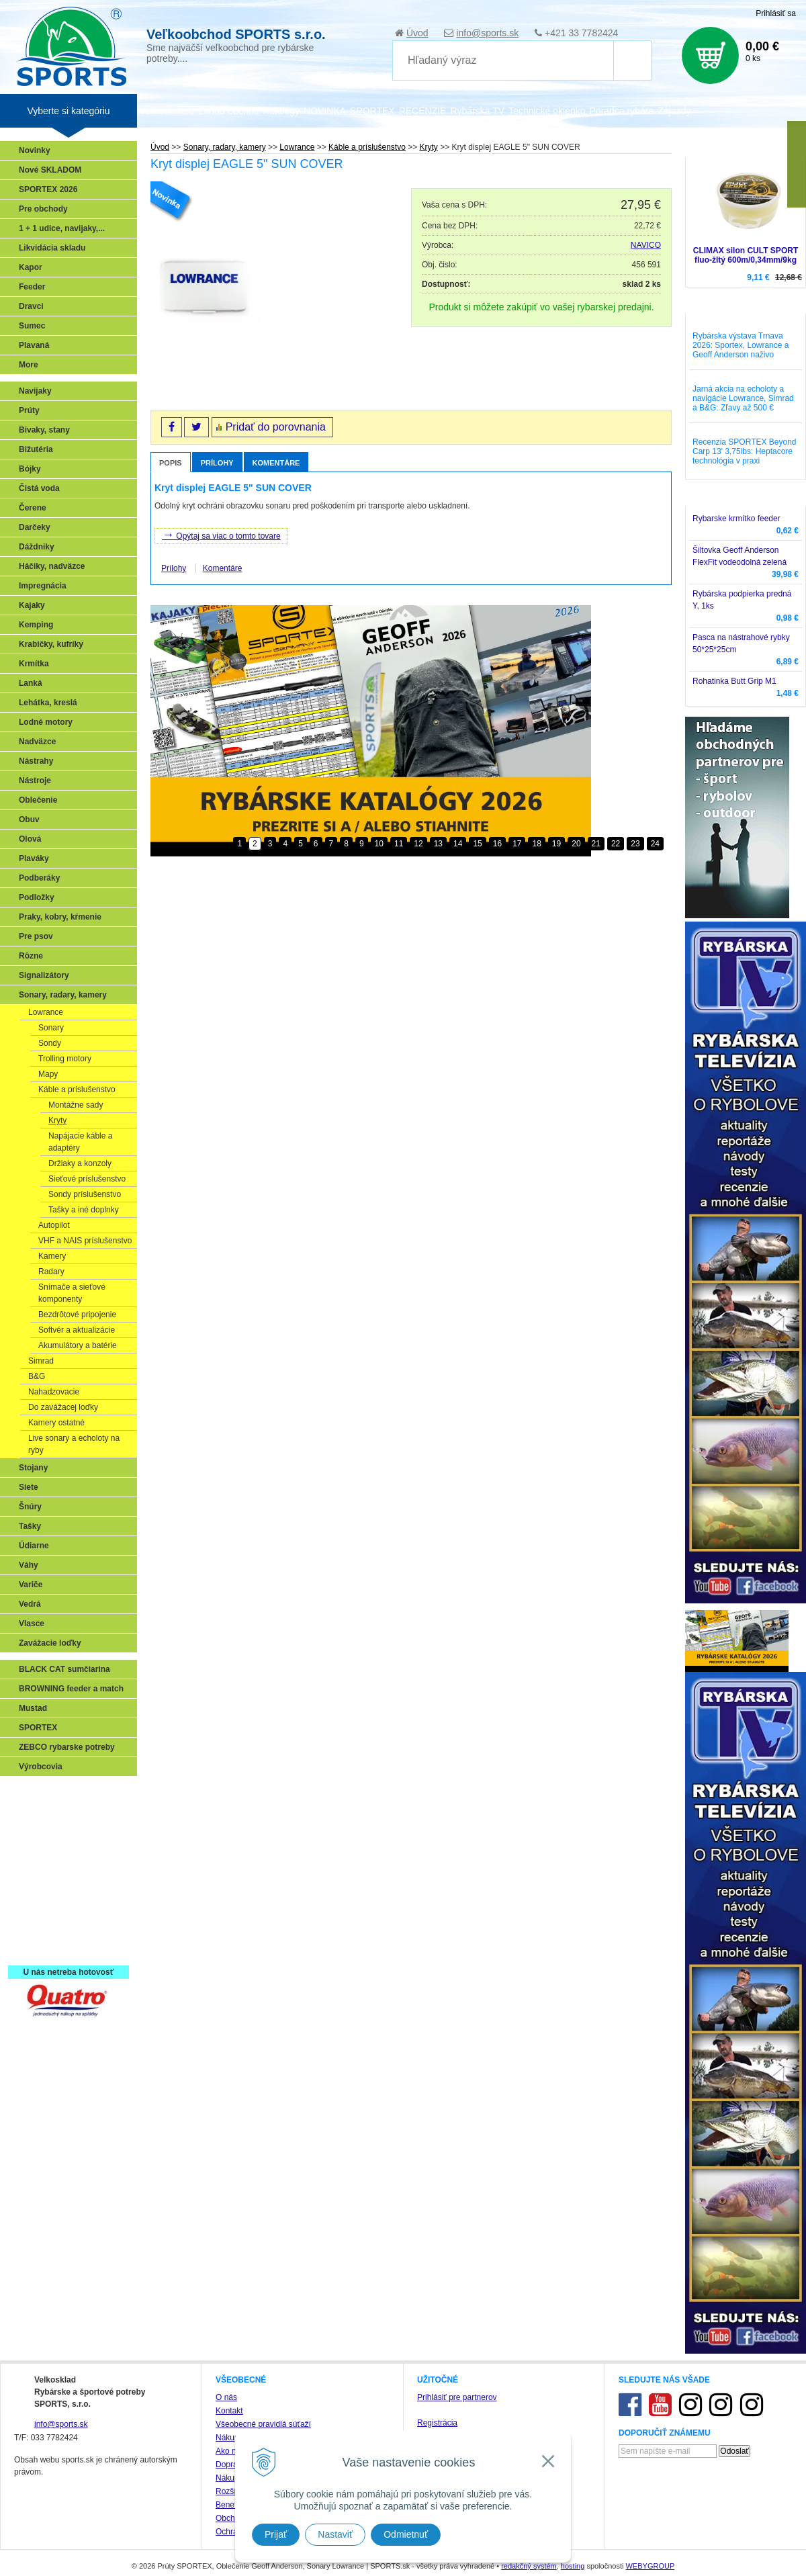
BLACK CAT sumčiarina (64, 1669)
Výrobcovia (40, 1766)
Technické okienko (546, 110)
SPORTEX (38, 1727)
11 (398, 843)
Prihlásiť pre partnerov (457, 2397)
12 (418, 843)
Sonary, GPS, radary (60, 1792)
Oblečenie (38, 800)
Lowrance (45, 1012)
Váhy (28, 1565)
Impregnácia (42, 585)
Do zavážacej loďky (63, 1407)
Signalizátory (44, 975)
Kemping (36, 624)
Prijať (276, 2534)
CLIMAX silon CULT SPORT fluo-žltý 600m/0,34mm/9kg (745, 255)
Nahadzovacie (53, 1391)
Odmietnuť (406, 2534)
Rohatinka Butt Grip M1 (734, 681)
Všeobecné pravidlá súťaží (263, 2424)
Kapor (30, 267)
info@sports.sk (487, 33)
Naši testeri (44, 1909)
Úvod (417, 33)
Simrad (41, 1361)
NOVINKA (325, 110)
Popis (170, 463)
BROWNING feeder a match (71, 1688)
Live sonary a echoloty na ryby (74, 1444)
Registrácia (437, 2423)
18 (536, 843)
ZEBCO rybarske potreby (67, 1747)
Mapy (48, 1074)
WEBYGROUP (649, 2566)
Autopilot (54, 1225)
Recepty (38, 1929)
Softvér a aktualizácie (76, 1330)
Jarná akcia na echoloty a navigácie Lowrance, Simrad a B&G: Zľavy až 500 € (743, 398)
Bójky (30, 469)
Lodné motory (46, 722)
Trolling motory (64, 1058)
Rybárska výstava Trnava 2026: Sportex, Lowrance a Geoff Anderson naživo (740, 345)
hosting (572, 2566)
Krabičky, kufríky (51, 644)
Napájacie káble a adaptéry (80, 1142)
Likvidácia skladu (52, 248)
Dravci (31, 306)
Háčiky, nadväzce (52, 566)
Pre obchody (43, 209)
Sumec (32, 325)
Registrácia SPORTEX (64, 1948)
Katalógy (281, 110)
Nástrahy (36, 761)
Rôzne (31, 956)
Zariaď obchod (228, 110)
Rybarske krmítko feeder (736, 518)
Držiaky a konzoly (79, 1163)
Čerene (32, 508)
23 (635, 843)
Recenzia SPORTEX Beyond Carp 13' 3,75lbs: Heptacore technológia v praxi (744, 451)
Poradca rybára (622, 110)
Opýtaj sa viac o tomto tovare (221, 534)
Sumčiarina (44, 1870)
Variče (30, 1584)
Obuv (29, 819)
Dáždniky (36, 546)
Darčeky (34, 527)
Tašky (30, 1526)
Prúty (29, 410)
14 (457, 843)
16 (497, 843)
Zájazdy (674, 110)
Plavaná (34, 345)
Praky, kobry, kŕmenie (60, 917)
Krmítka (34, 663)
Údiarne (34, 1545)
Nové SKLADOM (50, 170)
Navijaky (35, 391)
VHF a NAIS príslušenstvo (85, 1240)
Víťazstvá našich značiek (70, 1890)
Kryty (57, 1120)
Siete (28, 1487)
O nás (226, 2397)
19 (556, 843)
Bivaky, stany (44, 430)
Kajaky (32, 605)
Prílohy (217, 463)
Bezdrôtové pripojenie (77, 1314)
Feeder (32, 287)
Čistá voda (39, 488)
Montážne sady (75, 1105)
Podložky (36, 897)
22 (615, 843)
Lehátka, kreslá (48, 702)
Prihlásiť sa (776, 13)
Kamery (52, 1256)
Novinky (34, 150)
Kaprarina (41, 1851)
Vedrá (30, 1604)
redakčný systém (529, 2566)
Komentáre (276, 463)
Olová (30, 839)
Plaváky (34, 858)
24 (655, 843)
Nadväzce (37, 741)
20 (576, 843)
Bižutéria (36, 449)
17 (516, 843)
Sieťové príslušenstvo (87, 1179)
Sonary (51, 1027)
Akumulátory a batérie (77, 1345)
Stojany (33, 1467)
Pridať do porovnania (276, 427)
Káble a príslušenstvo (77, 1089)
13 (438, 843)
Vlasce (31, 1623)
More (28, 364)
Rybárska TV (477, 110)
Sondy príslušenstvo (84, 1194)
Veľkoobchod (167, 110)
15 (477, 843)
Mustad (33, 1708)
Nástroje (35, 780)
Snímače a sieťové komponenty (71, 1293)
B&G (36, 1376)
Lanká (30, 683)
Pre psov (36, 936)
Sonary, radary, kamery (63, 995)
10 (379, 843)
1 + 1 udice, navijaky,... (62, 228)
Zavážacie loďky (50, 1643)
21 (596, 843)
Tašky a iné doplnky (83, 1209)
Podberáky (39, 878)
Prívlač (35, 1812)
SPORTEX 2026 (48, 189)
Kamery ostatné (56, 1422)
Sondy (49, 1043)
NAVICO (646, 245)
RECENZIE (423, 110)
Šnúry (30, 1506)
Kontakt (229, 2410)
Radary (51, 1271)
